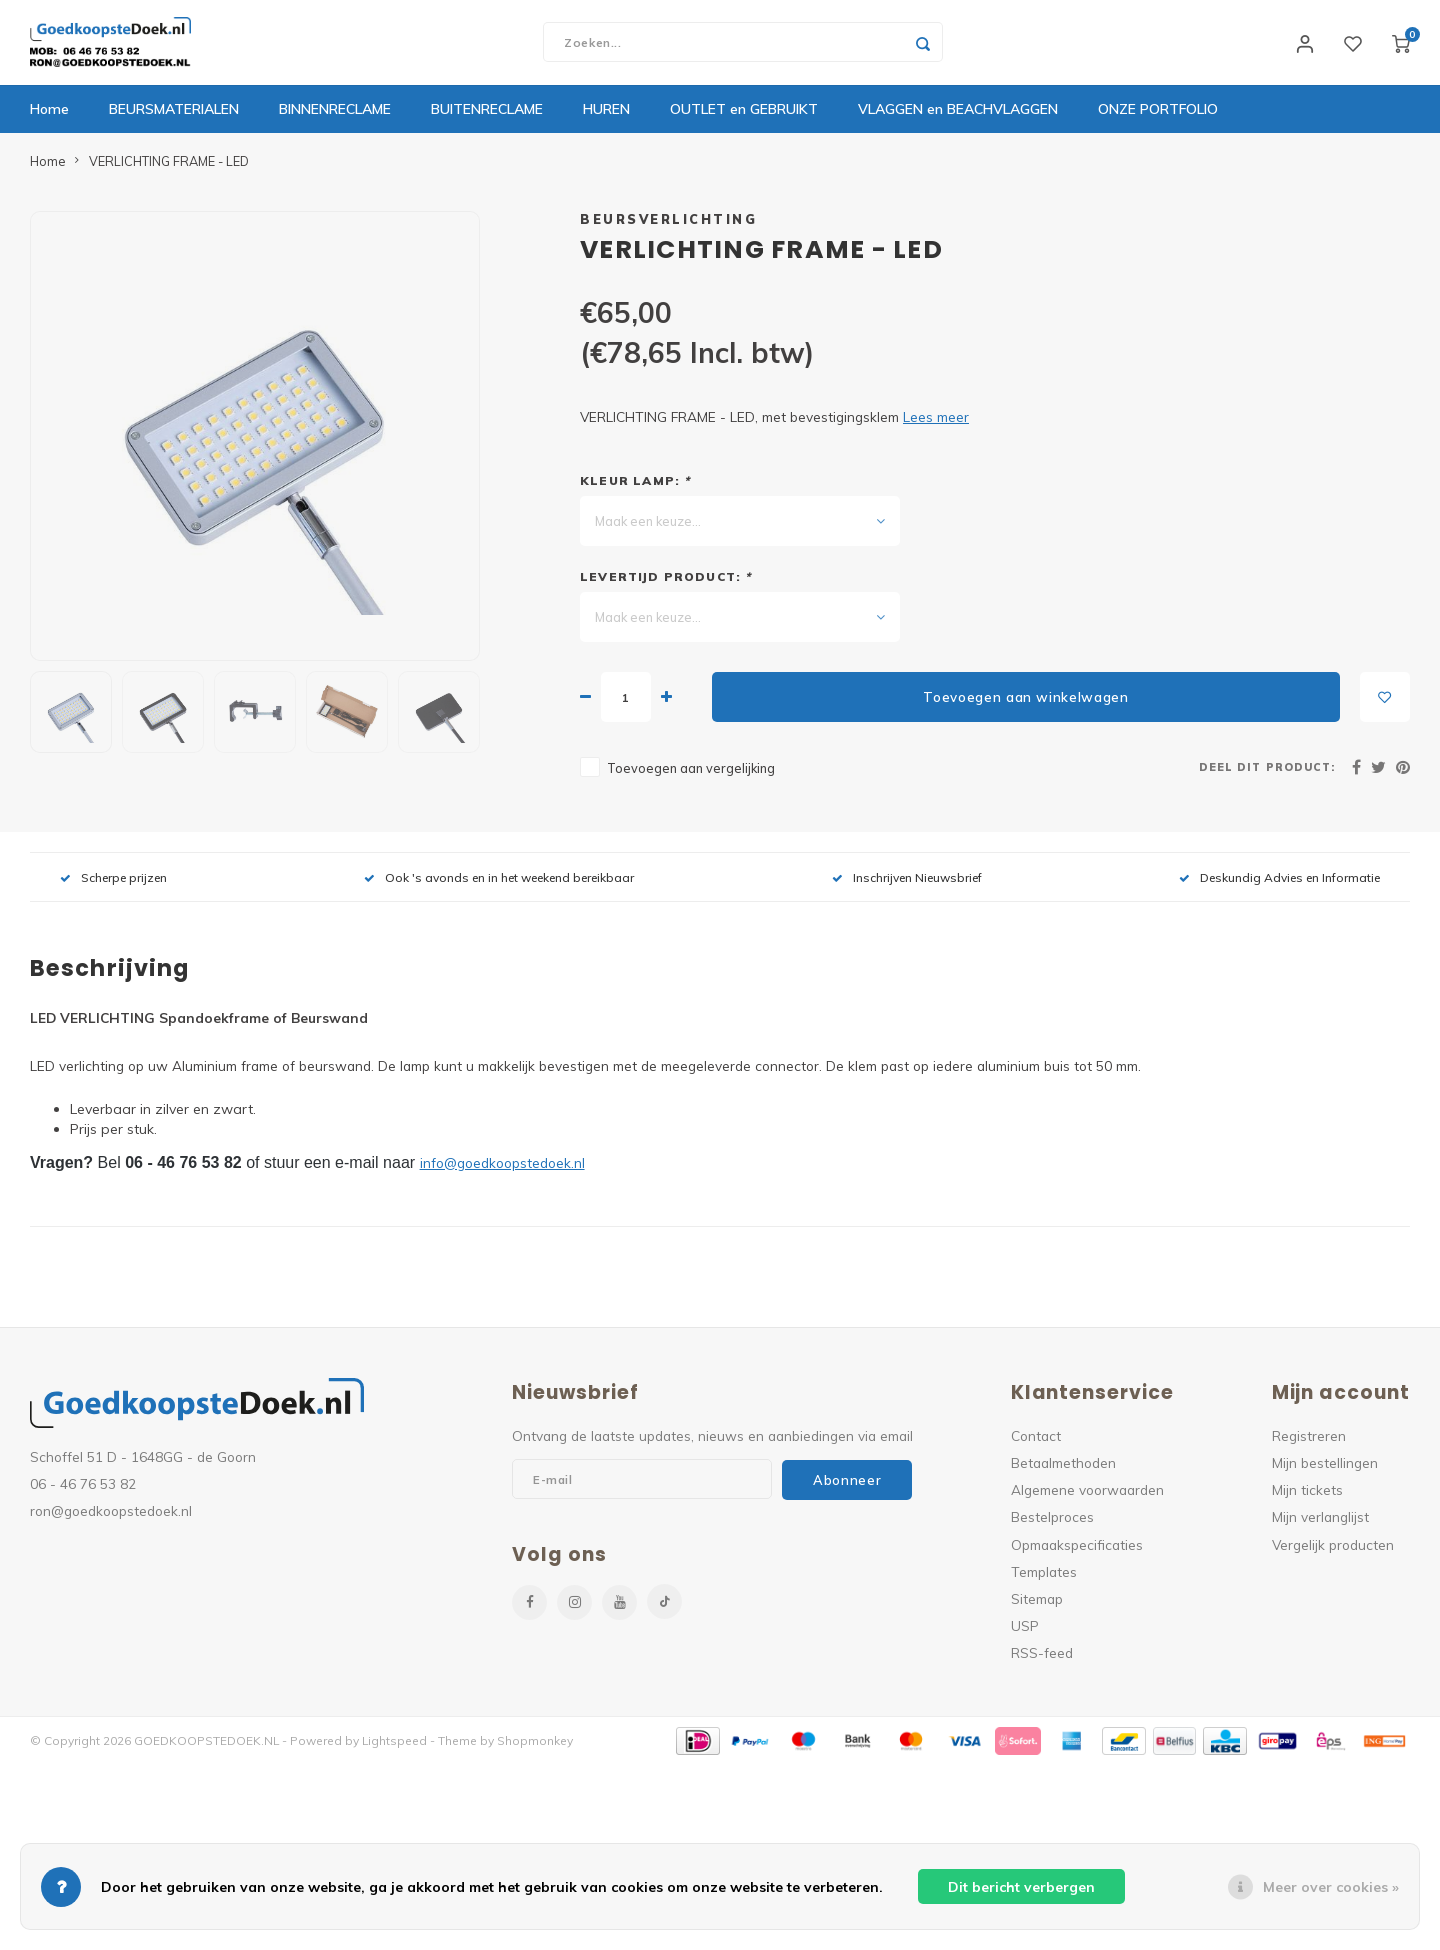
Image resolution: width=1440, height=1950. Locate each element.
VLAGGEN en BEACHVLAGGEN (958, 115)
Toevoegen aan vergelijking (691, 774)
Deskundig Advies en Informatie (1279, 882)
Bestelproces (1052, 1522)
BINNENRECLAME (335, 115)
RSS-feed (1042, 1658)
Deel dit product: (1267, 772)
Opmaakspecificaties (1077, 1549)
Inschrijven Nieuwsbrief (907, 882)
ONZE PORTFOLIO (1158, 115)
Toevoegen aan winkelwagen (1026, 702)
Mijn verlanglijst (1320, 1522)
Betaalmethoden (1063, 1467)
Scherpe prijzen (113, 882)
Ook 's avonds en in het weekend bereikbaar (499, 882)
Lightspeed (394, 1746)
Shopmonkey (535, 1746)
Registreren (1309, 1440)
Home (49, 115)
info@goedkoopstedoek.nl (502, 1167)
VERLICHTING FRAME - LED (169, 166)
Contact (1036, 1440)
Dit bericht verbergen (1021, 1887)
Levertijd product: (666, 582)
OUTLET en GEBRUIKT (744, 115)
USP (1025, 1630)
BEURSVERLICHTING (668, 224)
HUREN (606, 115)
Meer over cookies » (1331, 1887)
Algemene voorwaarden (1087, 1495)
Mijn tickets (1307, 1495)
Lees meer (936, 422)
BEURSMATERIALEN (174, 115)
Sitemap (1037, 1603)
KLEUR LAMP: (635, 486)
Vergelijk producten (1333, 1549)
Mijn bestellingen (1325, 1467)
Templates (1044, 1576)
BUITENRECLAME (487, 115)
